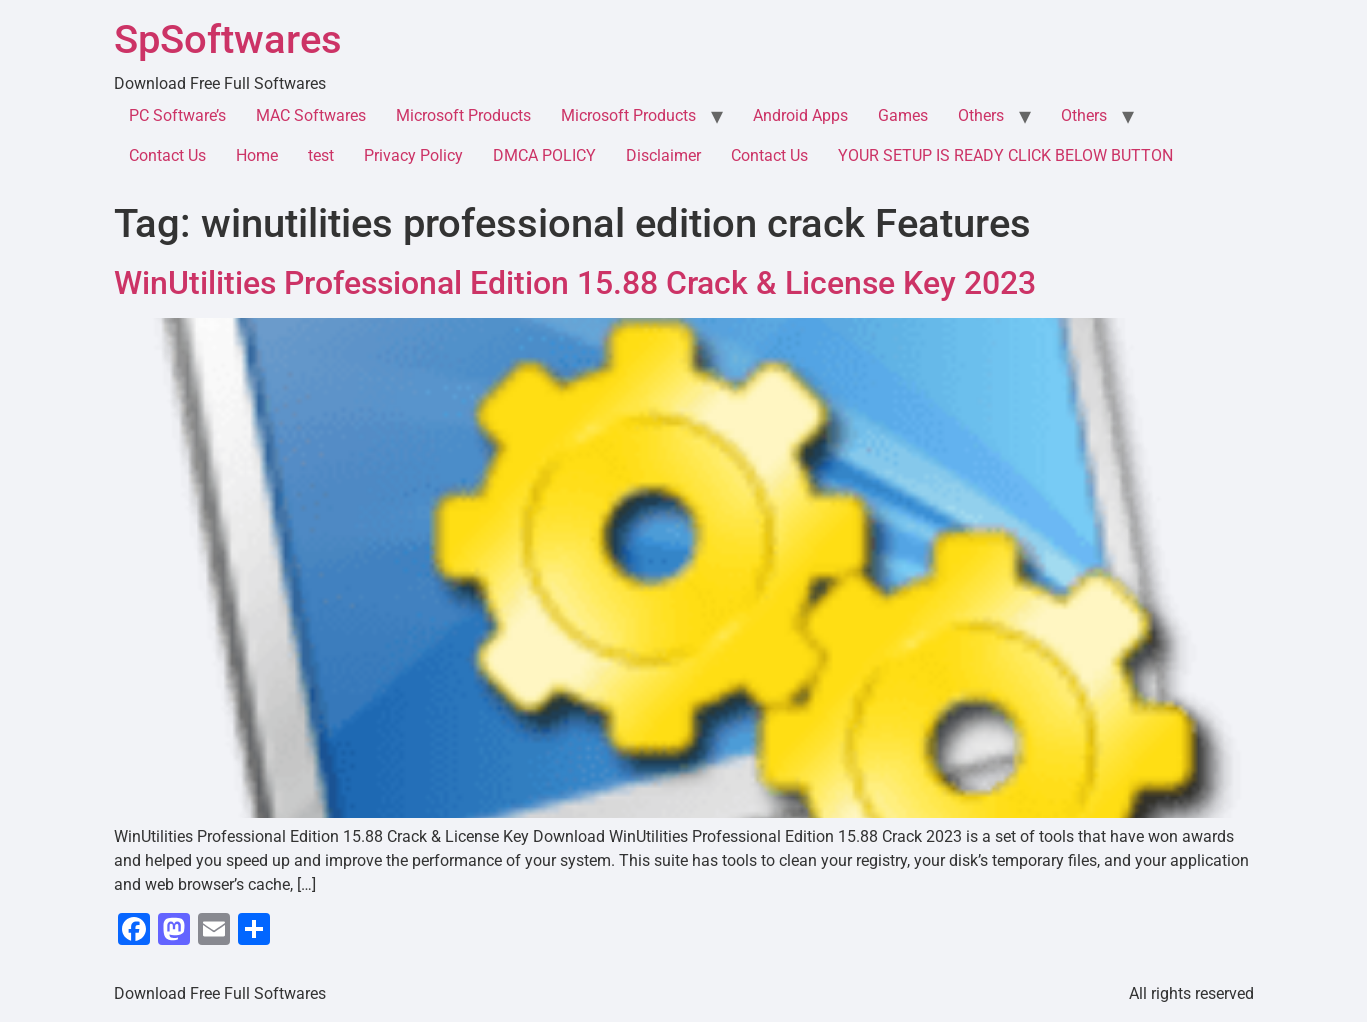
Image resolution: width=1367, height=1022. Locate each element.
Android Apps (800, 115)
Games (903, 115)
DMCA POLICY (544, 155)
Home (257, 155)
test (321, 155)
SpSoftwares (228, 39)
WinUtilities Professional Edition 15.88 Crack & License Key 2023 (575, 283)
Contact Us (167, 155)
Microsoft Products (463, 115)
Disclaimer (663, 155)
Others (981, 115)
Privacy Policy (413, 155)
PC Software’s (177, 115)
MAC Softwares (311, 115)
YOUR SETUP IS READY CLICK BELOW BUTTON (1005, 155)
